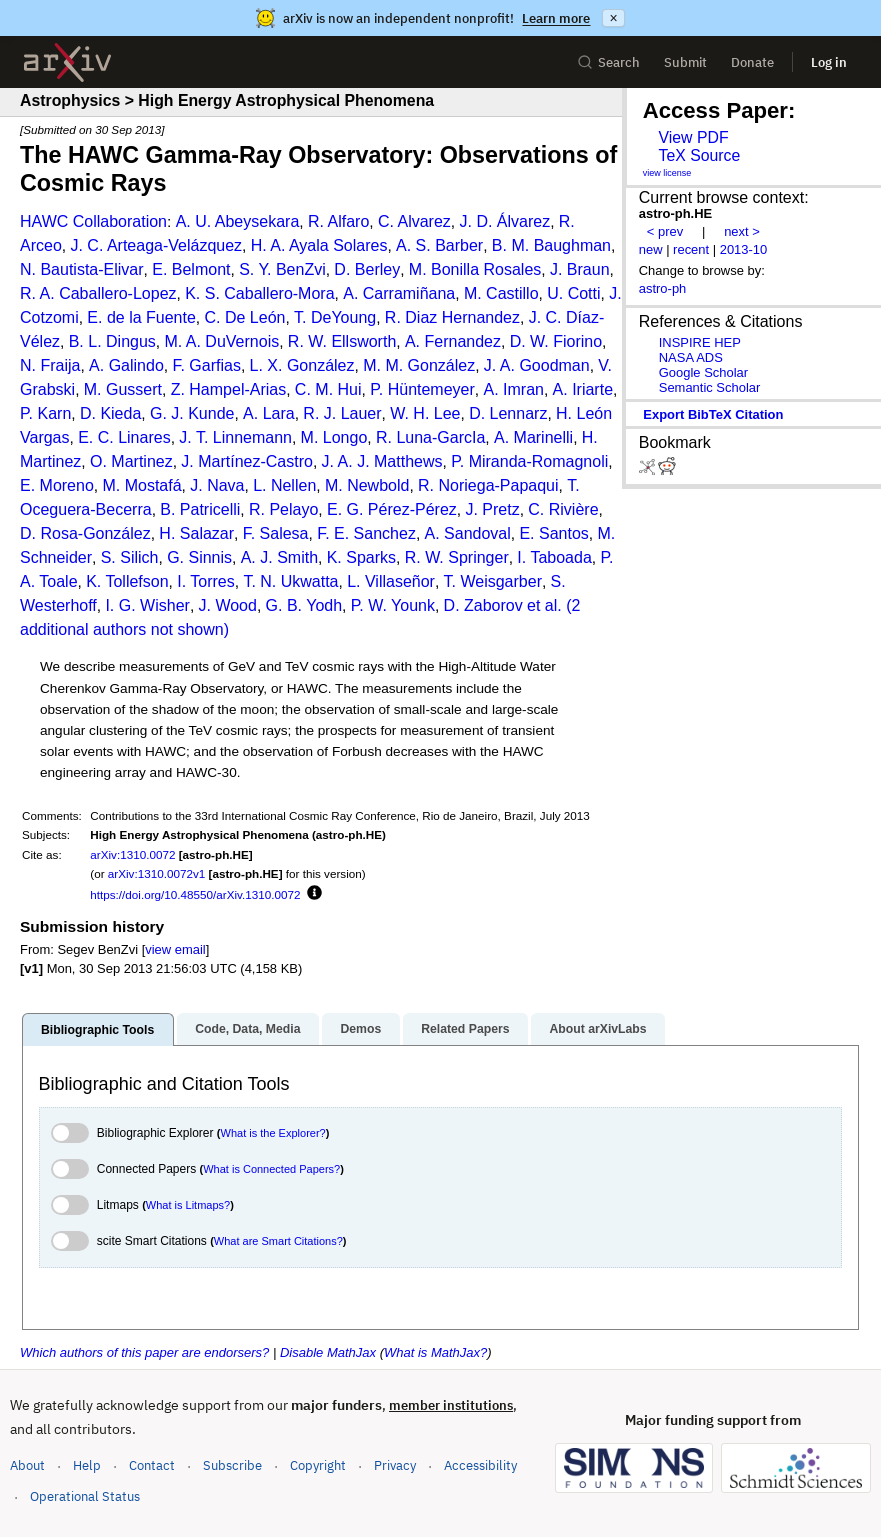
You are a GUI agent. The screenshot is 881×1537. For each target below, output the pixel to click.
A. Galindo (126, 365)
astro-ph (663, 288)
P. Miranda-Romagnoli (529, 461)
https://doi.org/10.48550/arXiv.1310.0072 (195, 894)
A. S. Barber (439, 245)
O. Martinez (131, 461)
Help (87, 1465)
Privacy (395, 1465)
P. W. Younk (393, 605)
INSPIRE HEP (700, 342)
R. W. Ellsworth (342, 341)
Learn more (556, 18)
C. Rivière (563, 509)
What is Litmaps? (188, 1205)
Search (608, 62)
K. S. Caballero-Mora (259, 293)
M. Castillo (501, 293)
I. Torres (206, 581)
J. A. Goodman (537, 365)
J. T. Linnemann (235, 437)
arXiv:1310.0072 (132, 854)
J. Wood (228, 605)
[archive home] (67, 62)
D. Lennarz (508, 413)
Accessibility (480, 1465)
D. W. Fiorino (556, 341)
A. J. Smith (279, 557)
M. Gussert (123, 389)
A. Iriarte (583, 389)
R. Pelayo (283, 509)
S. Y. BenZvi (282, 269)
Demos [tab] (360, 1029)
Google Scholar (703, 372)
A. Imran (513, 389)
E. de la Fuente (141, 317)
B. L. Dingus (112, 341)
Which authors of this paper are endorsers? (144, 1352)
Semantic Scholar (710, 387)
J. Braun (580, 269)
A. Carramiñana (399, 293)
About (27, 1465)
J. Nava (217, 485)
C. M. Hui (328, 389)
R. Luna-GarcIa (430, 437)
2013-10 (744, 249)
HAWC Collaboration (93, 221)
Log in (829, 62)
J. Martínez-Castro (247, 461)
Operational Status (85, 1495)
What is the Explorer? (273, 1133)
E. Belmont (191, 269)
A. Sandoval (468, 533)
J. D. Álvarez (504, 221)
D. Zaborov (483, 605)
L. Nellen (284, 485)
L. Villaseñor (391, 581)
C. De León (244, 317)
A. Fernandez (453, 341)
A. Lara (269, 413)
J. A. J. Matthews (382, 461)
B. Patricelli (200, 509)
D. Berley (367, 269)
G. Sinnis (199, 557)
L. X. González (302, 365)
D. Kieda (110, 413)
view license (667, 173)
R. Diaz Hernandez (452, 317)
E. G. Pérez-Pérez (392, 509)
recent (691, 249)
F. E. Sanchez (366, 533)
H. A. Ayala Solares (319, 245)
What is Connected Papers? (271, 1169)
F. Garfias (206, 365)
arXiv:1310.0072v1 (156, 873)
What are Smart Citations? (278, 1241)
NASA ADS (691, 357)
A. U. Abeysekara (238, 221)
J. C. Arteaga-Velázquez (156, 245)
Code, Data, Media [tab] (247, 1029)
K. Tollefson (127, 581)
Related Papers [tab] (465, 1029)
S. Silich (130, 557)
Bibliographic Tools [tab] (97, 1030)
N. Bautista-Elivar (82, 269)
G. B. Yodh (304, 605)
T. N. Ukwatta (290, 581)
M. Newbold (367, 485)
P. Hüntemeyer (422, 389)
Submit (685, 62)
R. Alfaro (338, 221)
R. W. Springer (457, 557)
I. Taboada (554, 557)
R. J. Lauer (342, 413)
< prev (665, 231)
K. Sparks (361, 557)
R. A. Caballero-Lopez (98, 293)
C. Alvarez (414, 221)
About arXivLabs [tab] (597, 1029)
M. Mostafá (141, 485)
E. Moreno (57, 485)
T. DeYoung (335, 317)
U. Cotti (573, 293)
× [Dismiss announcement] (613, 18)
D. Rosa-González (85, 533)
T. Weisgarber (493, 581)
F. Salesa (276, 533)
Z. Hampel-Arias (229, 389)
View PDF (693, 137)
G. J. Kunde (192, 413)
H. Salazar (196, 533)
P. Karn (45, 413)
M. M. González (419, 365)
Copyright (318, 1465)
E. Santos (553, 533)
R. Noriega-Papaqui (488, 485)
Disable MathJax (328, 1352)
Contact (152, 1465)
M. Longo (334, 437)
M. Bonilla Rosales (475, 269)
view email (175, 949)
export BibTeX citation (713, 414)
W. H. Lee (425, 413)
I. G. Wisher (147, 605)
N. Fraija (50, 365)
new (651, 249)
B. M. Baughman (551, 245)
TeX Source (699, 155)
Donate (752, 62)
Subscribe (232, 1465)
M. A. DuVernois (221, 341)
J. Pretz (492, 509)
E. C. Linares (124, 437)
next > (742, 231)
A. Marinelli (533, 437)
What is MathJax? (435, 1352)
